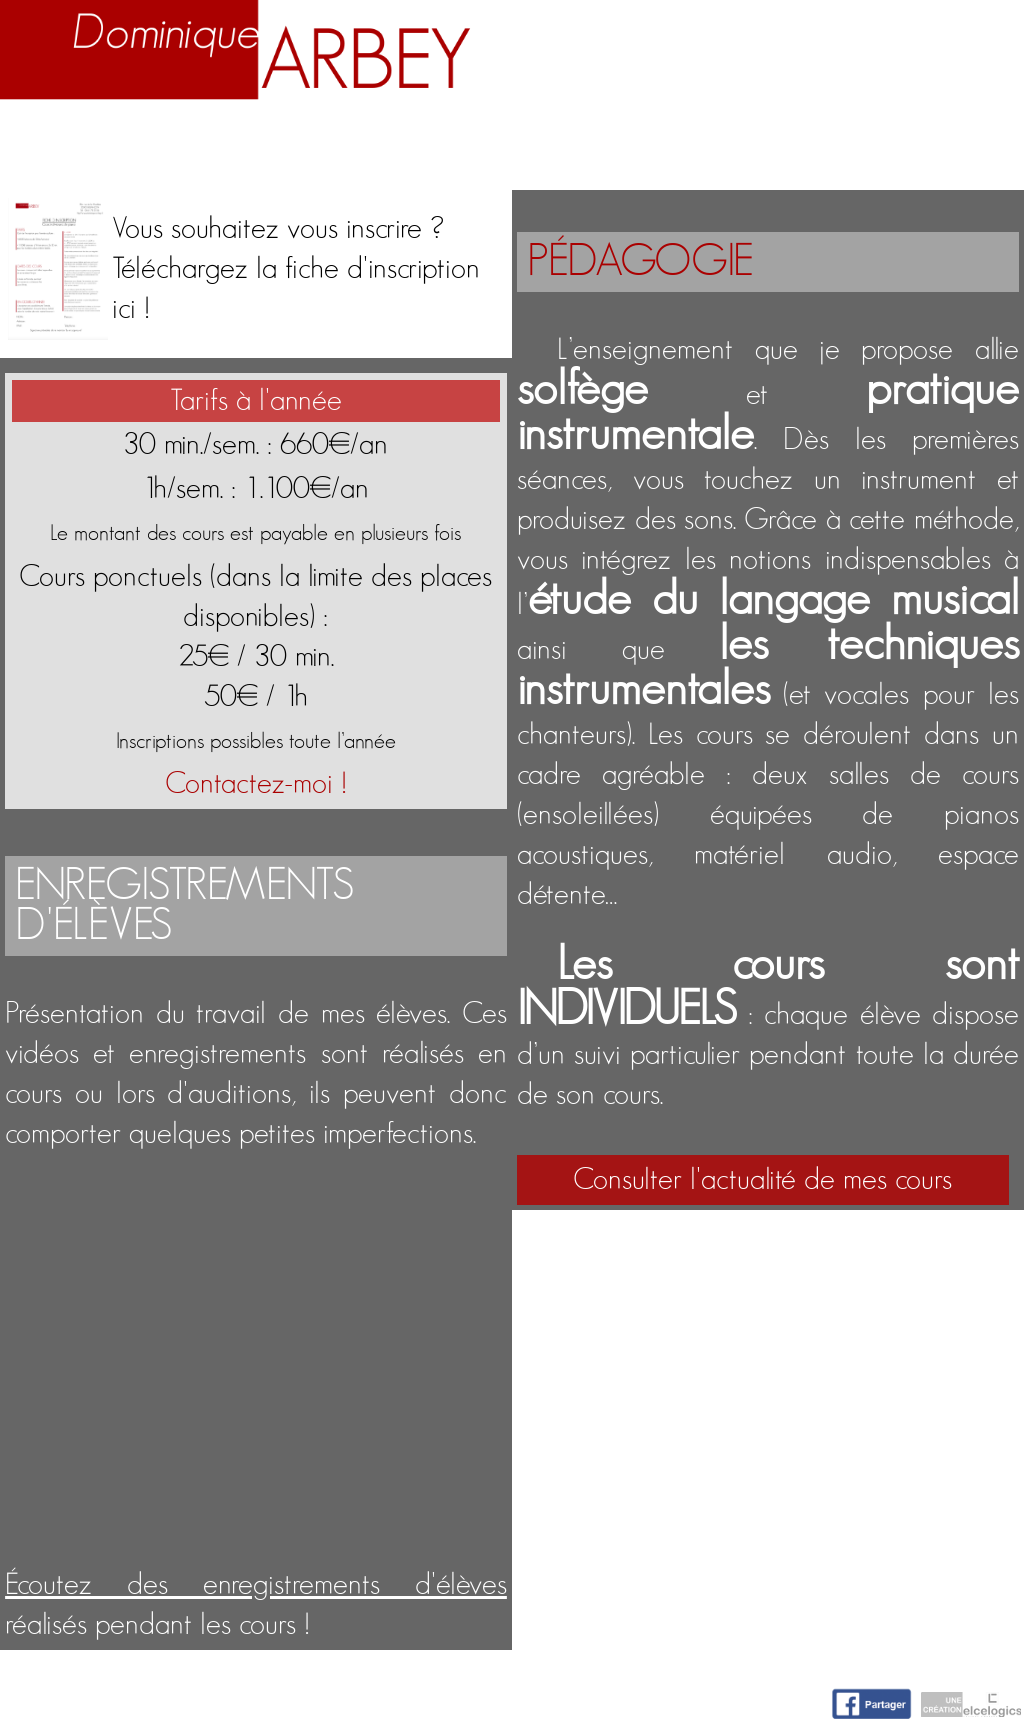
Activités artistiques (573, 135)
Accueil (51, 135)
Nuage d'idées (806, 135)
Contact (965, 135)
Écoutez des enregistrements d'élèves (256, 1585)
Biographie (178, 135)
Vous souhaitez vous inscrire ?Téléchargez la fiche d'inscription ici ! (296, 269)
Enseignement (349, 135)
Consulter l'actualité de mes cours (762, 1180)
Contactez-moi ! (256, 784)
